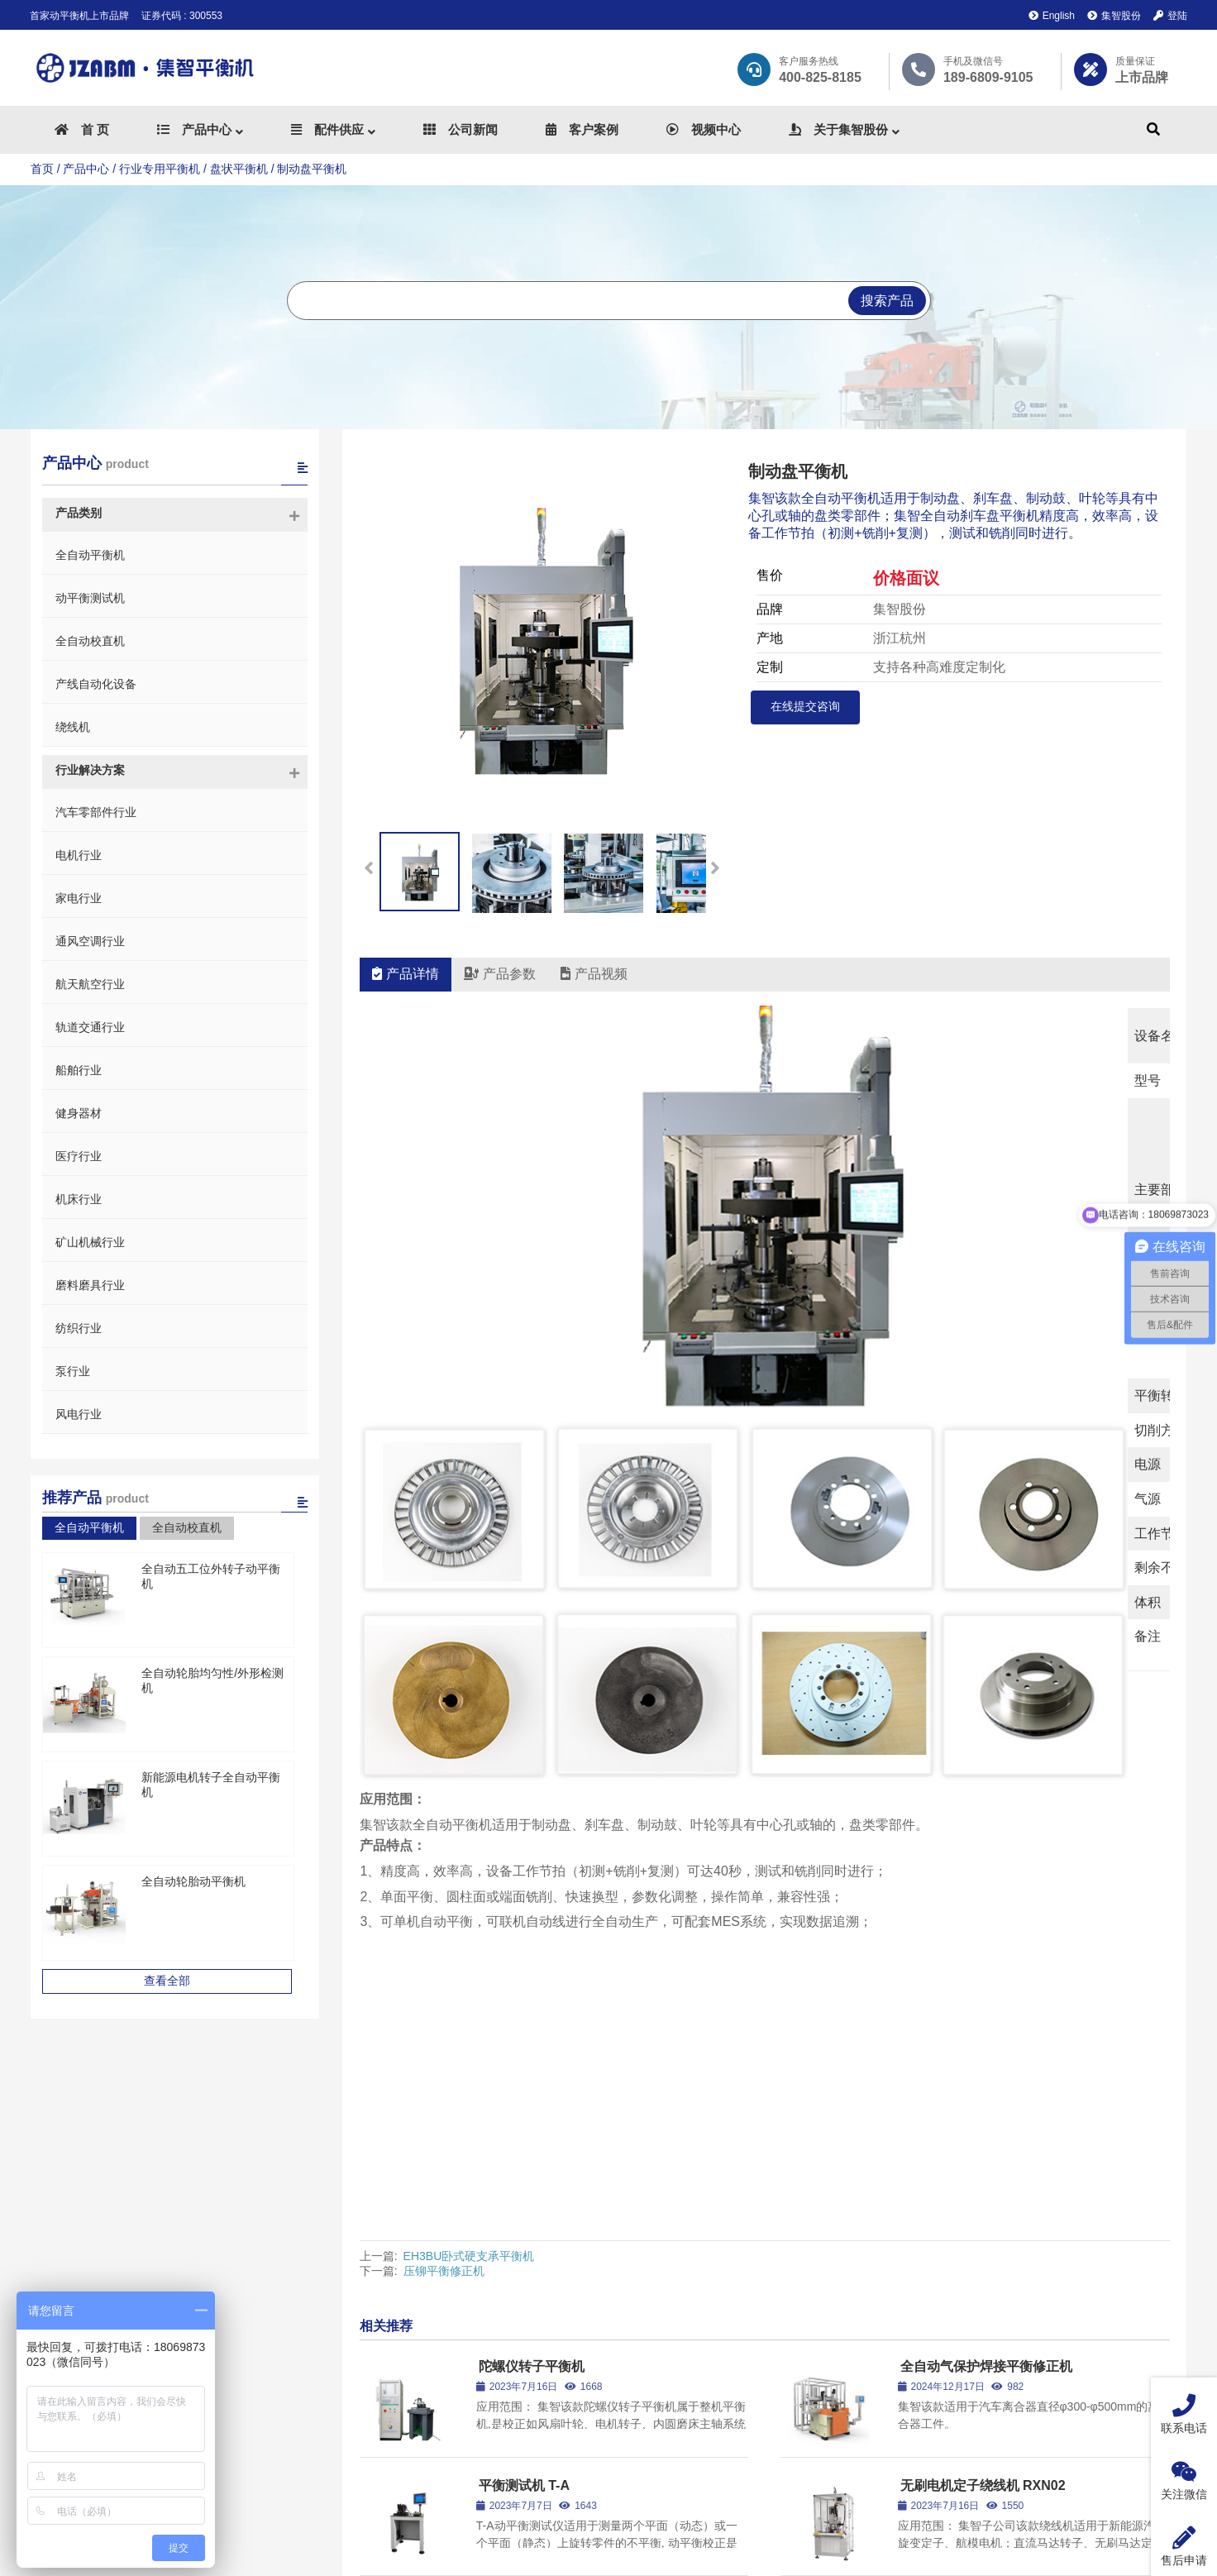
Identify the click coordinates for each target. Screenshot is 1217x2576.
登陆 (1170, 16)
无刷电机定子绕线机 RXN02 (983, 2184)
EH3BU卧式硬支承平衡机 (469, 1955)
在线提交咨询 (805, 706)
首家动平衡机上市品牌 (79, 16)
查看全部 (173, 1980)
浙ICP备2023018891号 (747, 2562)
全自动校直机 (187, 1527)
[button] (715, 861)
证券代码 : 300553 (181, 16)
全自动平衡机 (89, 1527)
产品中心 (86, 168)
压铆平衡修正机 (443, 1969)
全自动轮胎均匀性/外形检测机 (218, 1673)
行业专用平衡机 (159, 168)
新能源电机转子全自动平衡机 (216, 1777)
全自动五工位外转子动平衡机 (216, 1568)
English (1051, 16)
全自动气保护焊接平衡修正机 (986, 2065)
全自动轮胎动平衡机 (193, 1881)
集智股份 (1114, 16)
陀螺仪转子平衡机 (532, 2065)
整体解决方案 (760, 2356)
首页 (42, 168)
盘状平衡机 (239, 168)
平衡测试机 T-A (524, 2184)
